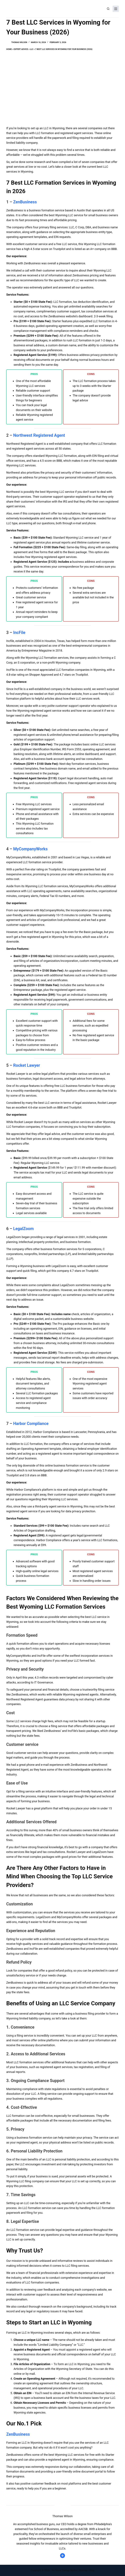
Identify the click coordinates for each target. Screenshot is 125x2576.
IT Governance (43, 1682)
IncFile (19, 632)
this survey (30, 1830)
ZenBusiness (25, 202)
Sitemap (83, 2570)
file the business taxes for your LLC (92, 2398)
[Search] (108, 8)
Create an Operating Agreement (34, 2378)
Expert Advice (21, 49)
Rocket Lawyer (26, 1065)
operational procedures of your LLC (60, 2388)
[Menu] (116, 9)
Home (9, 49)
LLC (31, 49)
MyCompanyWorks (30, 849)
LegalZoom (23, 1228)
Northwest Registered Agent (39, 435)
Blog (92, 2570)
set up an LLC (40, 128)
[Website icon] (62, 2555)
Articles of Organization (29, 2369)
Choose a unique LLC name (31, 2339)
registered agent (89, 2349)
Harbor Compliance (31, 1423)
